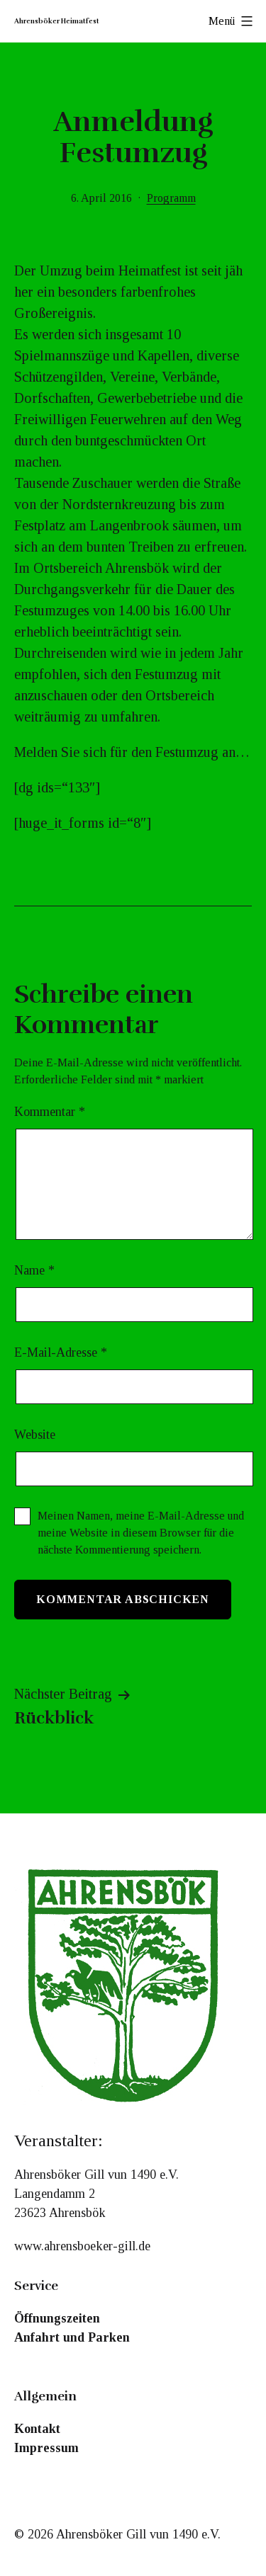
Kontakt (37, 2429)
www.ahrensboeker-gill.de (82, 2246)
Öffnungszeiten (57, 2318)
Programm (171, 198)
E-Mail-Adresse (60, 1352)
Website (34, 1434)
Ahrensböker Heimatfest (56, 21)
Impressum (46, 2448)
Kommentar (49, 1112)
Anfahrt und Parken (72, 2337)
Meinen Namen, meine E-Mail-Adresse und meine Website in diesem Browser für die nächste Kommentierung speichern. (141, 1533)
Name (34, 1270)
